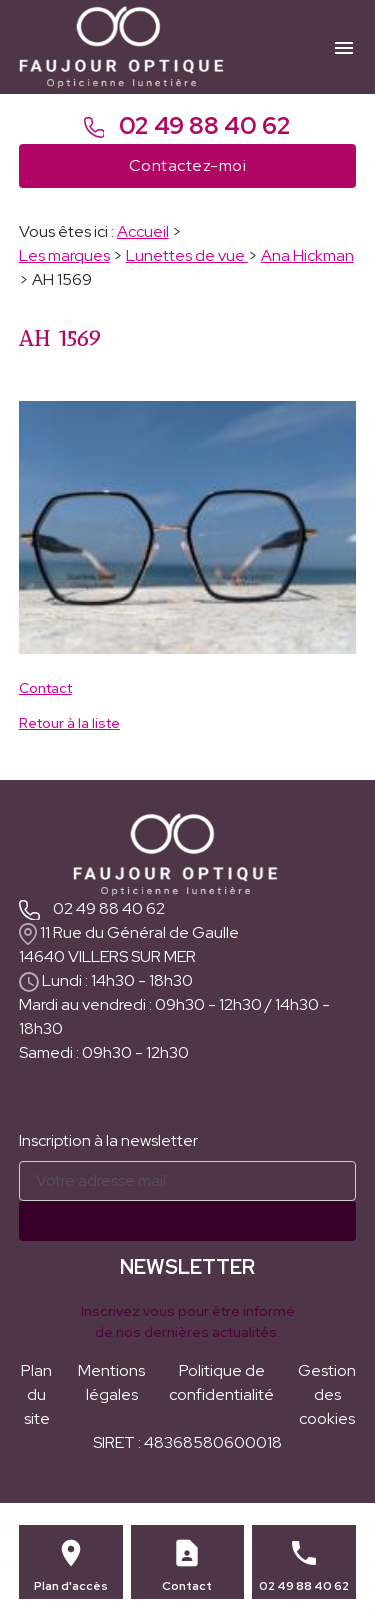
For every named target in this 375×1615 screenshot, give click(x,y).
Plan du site (36, 1394)
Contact (45, 688)
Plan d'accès (71, 1586)
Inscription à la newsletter (108, 1140)
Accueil (143, 231)
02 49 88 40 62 (188, 125)
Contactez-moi (187, 165)
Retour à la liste (69, 723)
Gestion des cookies (327, 1394)
